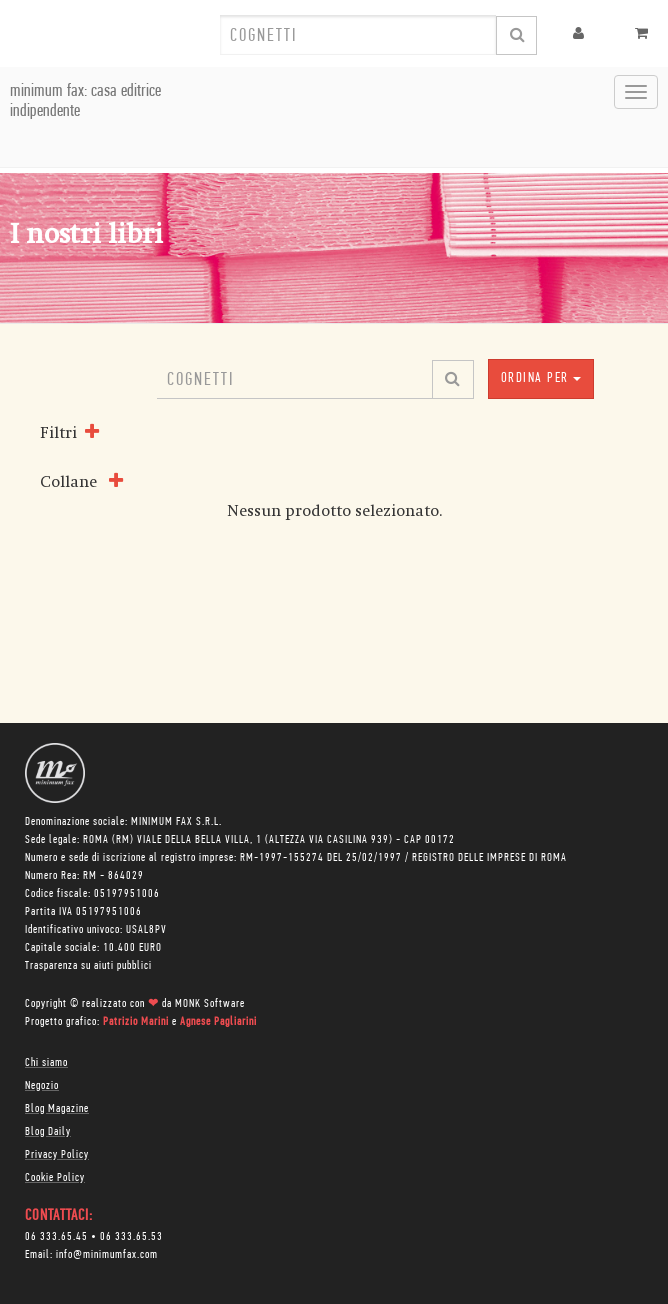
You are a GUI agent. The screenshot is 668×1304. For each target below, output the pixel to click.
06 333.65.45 (56, 1237)
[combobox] (358, 35)
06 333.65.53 (131, 1237)
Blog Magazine (57, 1109)
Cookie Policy (55, 1178)
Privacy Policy (57, 1155)
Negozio (42, 1086)
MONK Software (210, 1004)
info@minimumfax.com (107, 1255)
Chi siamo (46, 1063)
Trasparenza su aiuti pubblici (88, 966)
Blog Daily (48, 1132)
